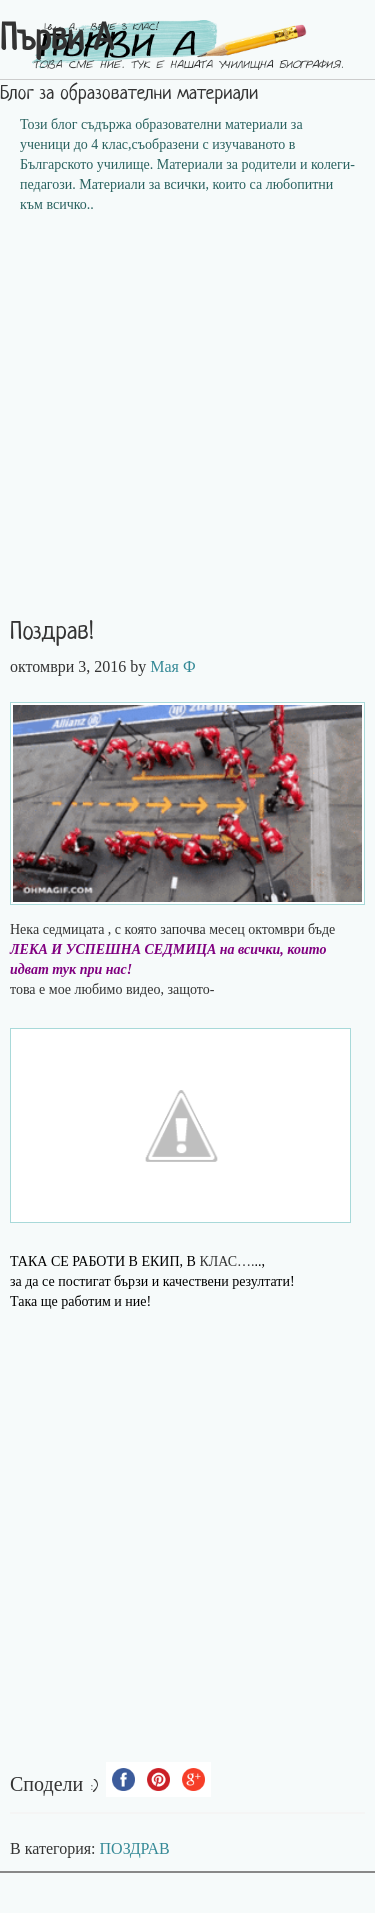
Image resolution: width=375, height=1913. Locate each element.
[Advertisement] (187, 422)
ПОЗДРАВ (135, 1848)
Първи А (56, 41)
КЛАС (218, 1261)
